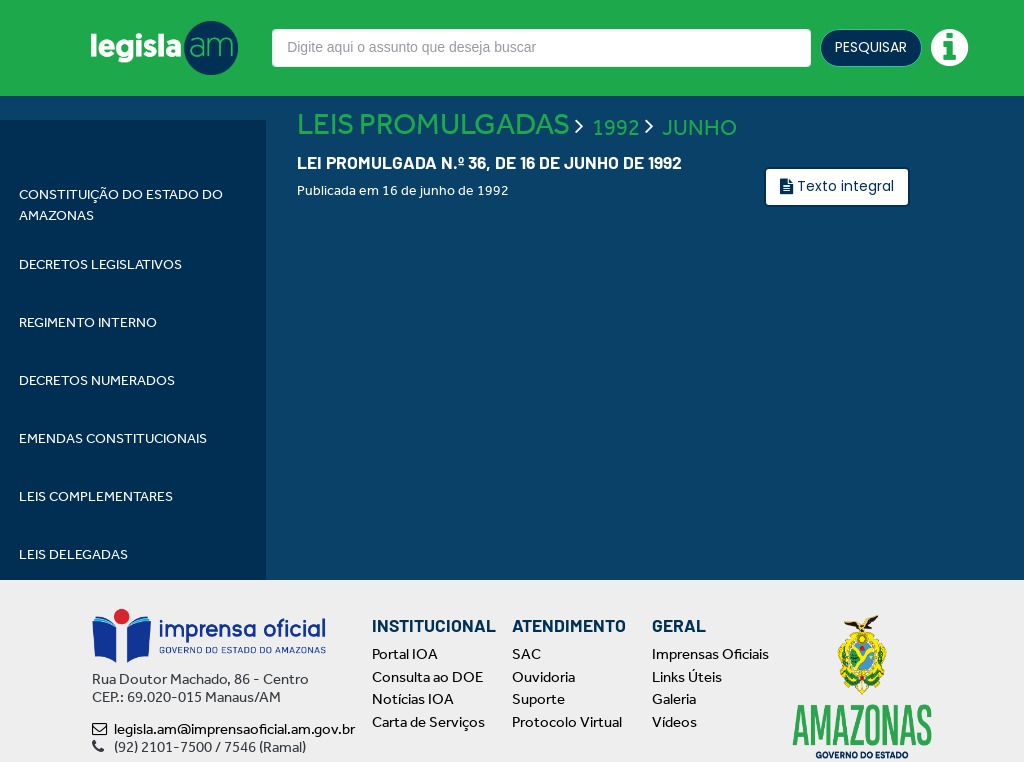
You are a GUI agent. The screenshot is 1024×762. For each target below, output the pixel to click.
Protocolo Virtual (567, 722)
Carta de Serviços (428, 722)
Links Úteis (687, 677)
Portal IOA (405, 654)
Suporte (538, 699)
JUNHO (699, 185)
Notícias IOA (413, 699)
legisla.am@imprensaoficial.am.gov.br (223, 729)
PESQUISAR (871, 47)
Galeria (674, 699)
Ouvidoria (543, 677)
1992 (616, 185)
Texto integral (843, 244)
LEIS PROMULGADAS (433, 182)
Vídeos (674, 722)
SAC (526, 654)
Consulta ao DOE (427, 677)
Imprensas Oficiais (710, 654)
